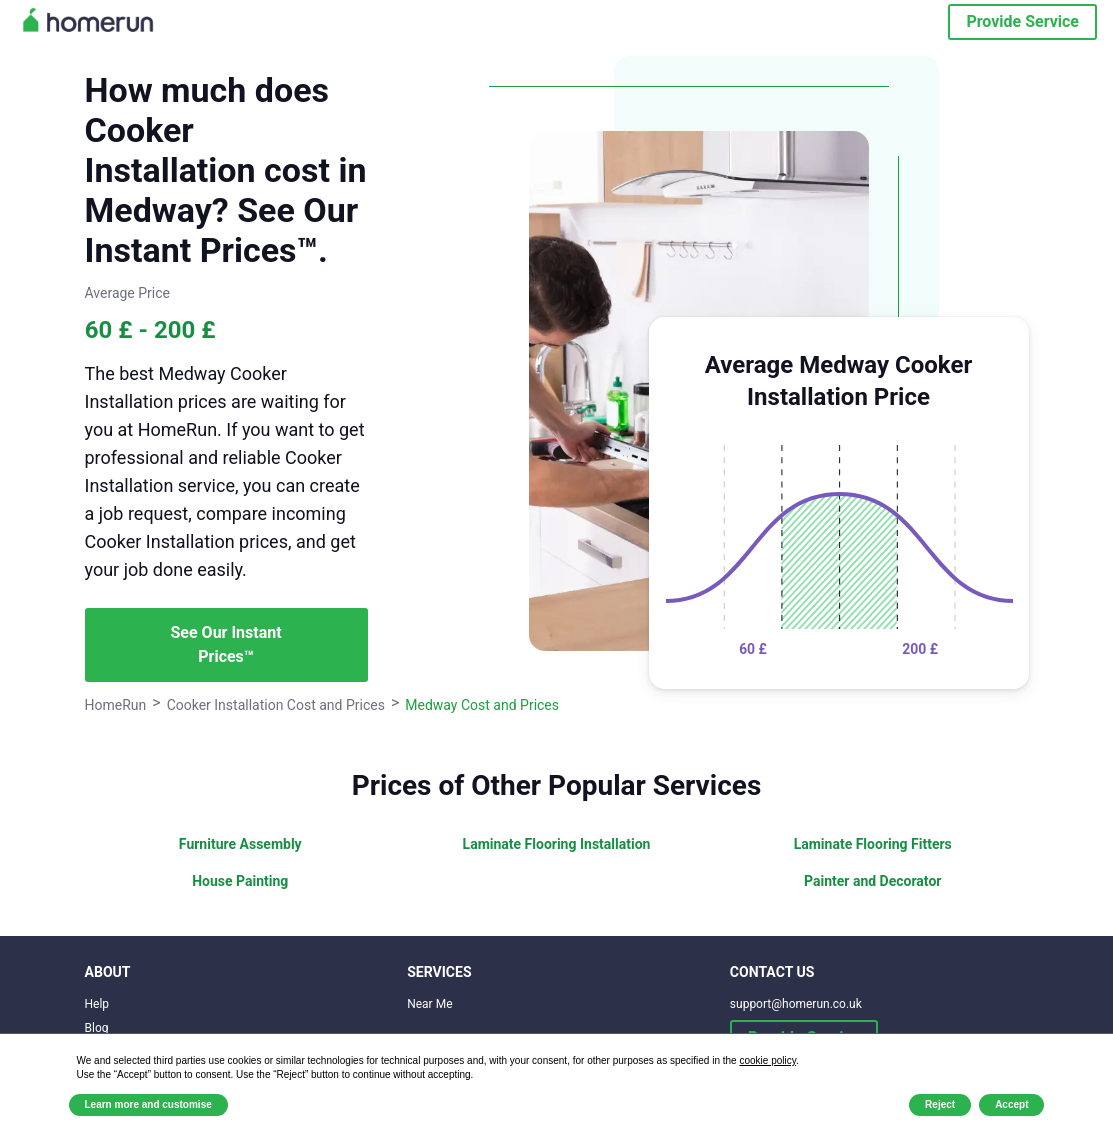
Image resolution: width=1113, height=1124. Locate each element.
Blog (97, 1028)
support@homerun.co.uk (796, 1004)
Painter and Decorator (872, 881)
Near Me (429, 1004)
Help (97, 1004)
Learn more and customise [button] (148, 1104)
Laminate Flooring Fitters (873, 844)
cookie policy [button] (767, 1060)
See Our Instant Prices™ (226, 644)
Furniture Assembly (240, 844)
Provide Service (1022, 21)
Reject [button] (940, 1104)
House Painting (240, 881)
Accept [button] (1011, 1104)
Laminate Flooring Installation (557, 844)
